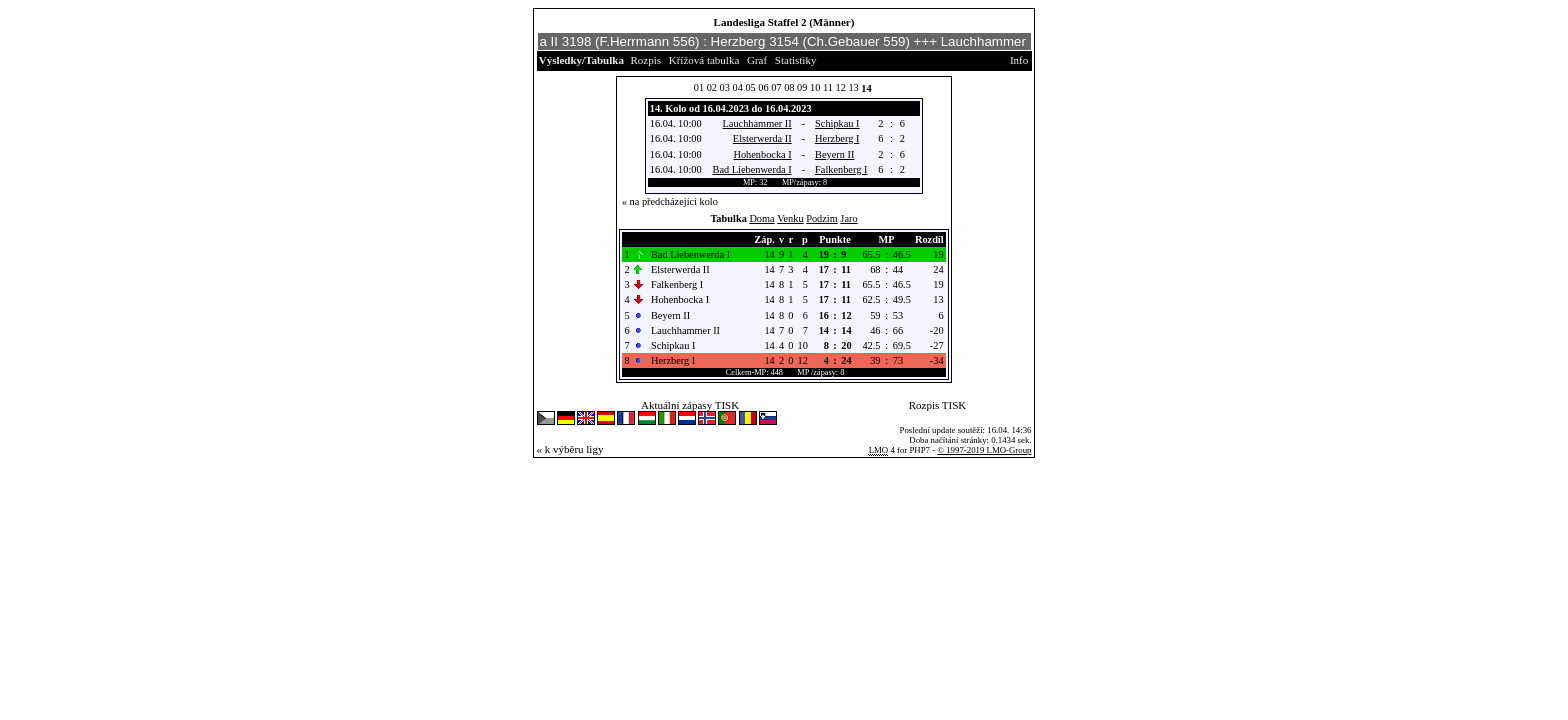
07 (776, 87)
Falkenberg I (841, 169)
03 (725, 87)
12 (841, 87)
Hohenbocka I (762, 154)
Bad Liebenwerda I (752, 169)
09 (802, 87)
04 (738, 87)
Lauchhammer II (757, 123)
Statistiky (796, 60)
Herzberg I (837, 138)
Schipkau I (837, 123)
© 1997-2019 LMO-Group (984, 450)
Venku (790, 218)
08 (789, 87)
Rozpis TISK (938, 405)
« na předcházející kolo (670, 201)
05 (750, 87)
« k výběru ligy (570, 449)
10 (815, 87)
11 (828, 87)
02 (712, 87)
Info (1019, 60)
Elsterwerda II (762, 138)
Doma (761, 218)
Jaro (848, 218)
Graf (757, 60)
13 (853, 87)
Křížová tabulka (704, 60)
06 (763, 87)
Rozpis (645, 60)
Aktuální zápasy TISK (690, 405)
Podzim (822, 218)
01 (699, 87)
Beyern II (834, 154)
